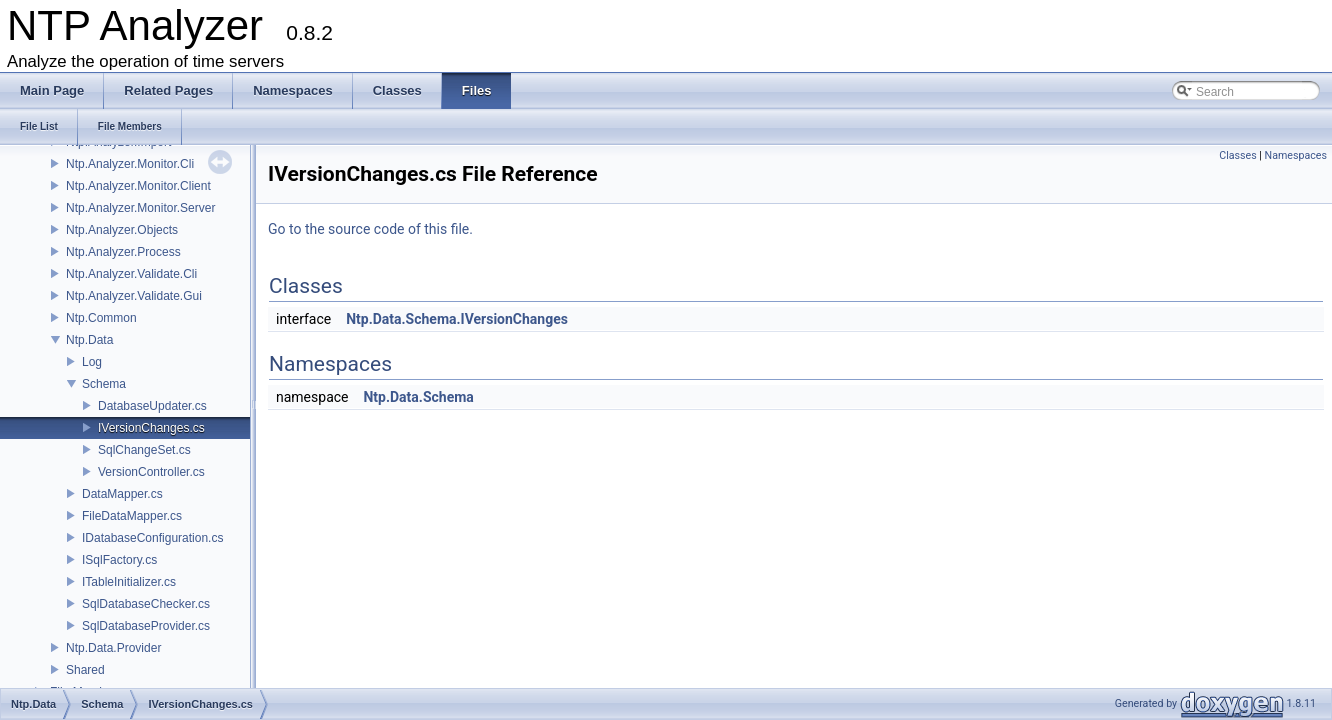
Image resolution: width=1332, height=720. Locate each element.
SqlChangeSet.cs (144, 450)
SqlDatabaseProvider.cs (146, 626)
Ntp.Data (89, 340)
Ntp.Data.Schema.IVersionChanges (457, 319)
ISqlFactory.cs (119, 560)
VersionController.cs (151, 472)
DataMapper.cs (122, 494)
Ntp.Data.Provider (113, 648)
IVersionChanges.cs (151, 428)
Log (92, 362)
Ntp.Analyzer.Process (123, 252)
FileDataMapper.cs (132, 516)
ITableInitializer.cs (129, 582)
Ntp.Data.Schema (418, 397)
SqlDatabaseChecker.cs (146, 604)
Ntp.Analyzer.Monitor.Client (138, 186)
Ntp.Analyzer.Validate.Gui (134, 296)
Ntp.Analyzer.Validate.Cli (131, 274)
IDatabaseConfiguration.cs (152, 538)
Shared (85, 670)
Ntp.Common (101, 318)
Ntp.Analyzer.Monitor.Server (140, 208)
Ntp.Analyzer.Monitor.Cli (130, 164)
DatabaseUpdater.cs (152, 406)
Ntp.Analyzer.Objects (122, 230)
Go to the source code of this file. (370, 229)
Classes (1237, 155)
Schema (104, 384)
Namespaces (1296, 155)
